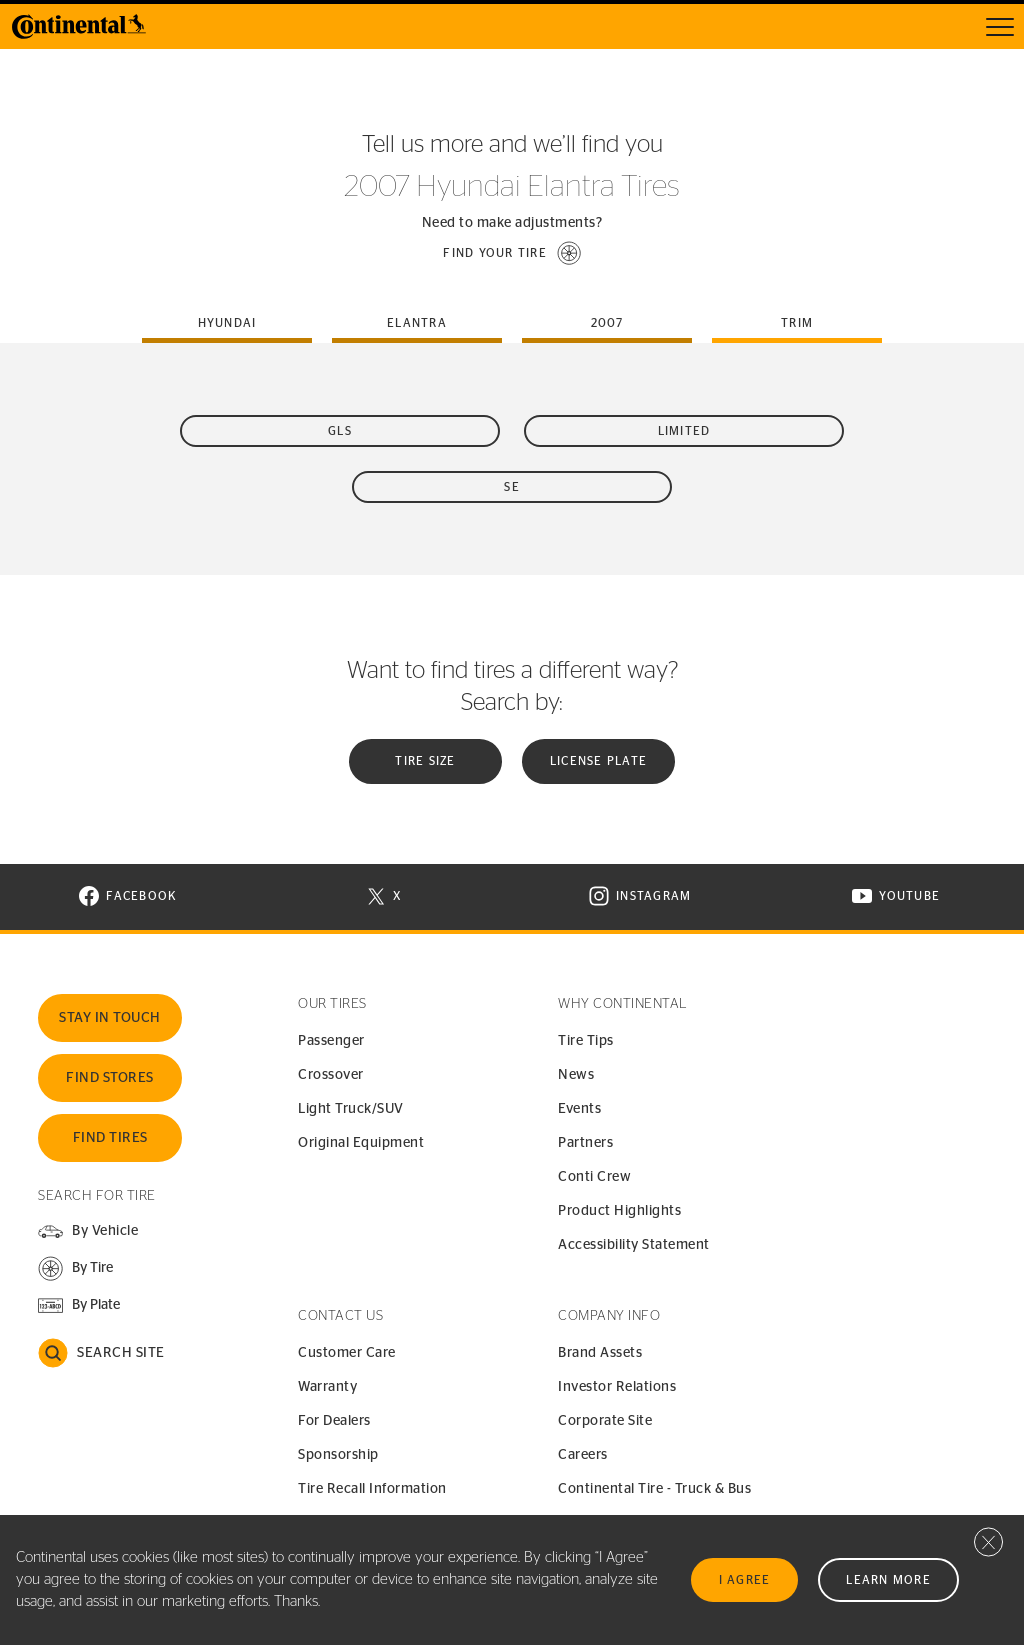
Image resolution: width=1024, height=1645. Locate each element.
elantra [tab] (417, 323)
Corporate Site (605, 1421)
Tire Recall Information (372, 1489)
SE (512, 487)
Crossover (331, 1075)
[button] (512, 253)
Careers (583, 1455)
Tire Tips (586, 1041)
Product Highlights (619, 1211)
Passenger (331, 1041)
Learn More (888, 1580)
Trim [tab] (797, 323)
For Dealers (334, 1421)
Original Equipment (361, 1143)
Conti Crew (594, 1177)
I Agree (745, 1580)
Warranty (327, 1387)
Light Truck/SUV (351, 1109)
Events (579, 1109)
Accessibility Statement (634, 1245)
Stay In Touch (110, 1018)
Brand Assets (600, 1353)
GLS (340, 431)
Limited (684, 431)
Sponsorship (338, 1455)
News (576, 1075)
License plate (598, 761)
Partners (585, 1143)
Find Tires (110, 1138)
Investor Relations (617, 1387)
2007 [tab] (607, 323)
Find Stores (110, 1078)
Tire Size (425, 761)
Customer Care (347, 1353)
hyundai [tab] (227, 323)
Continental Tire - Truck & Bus (654, 1489)
